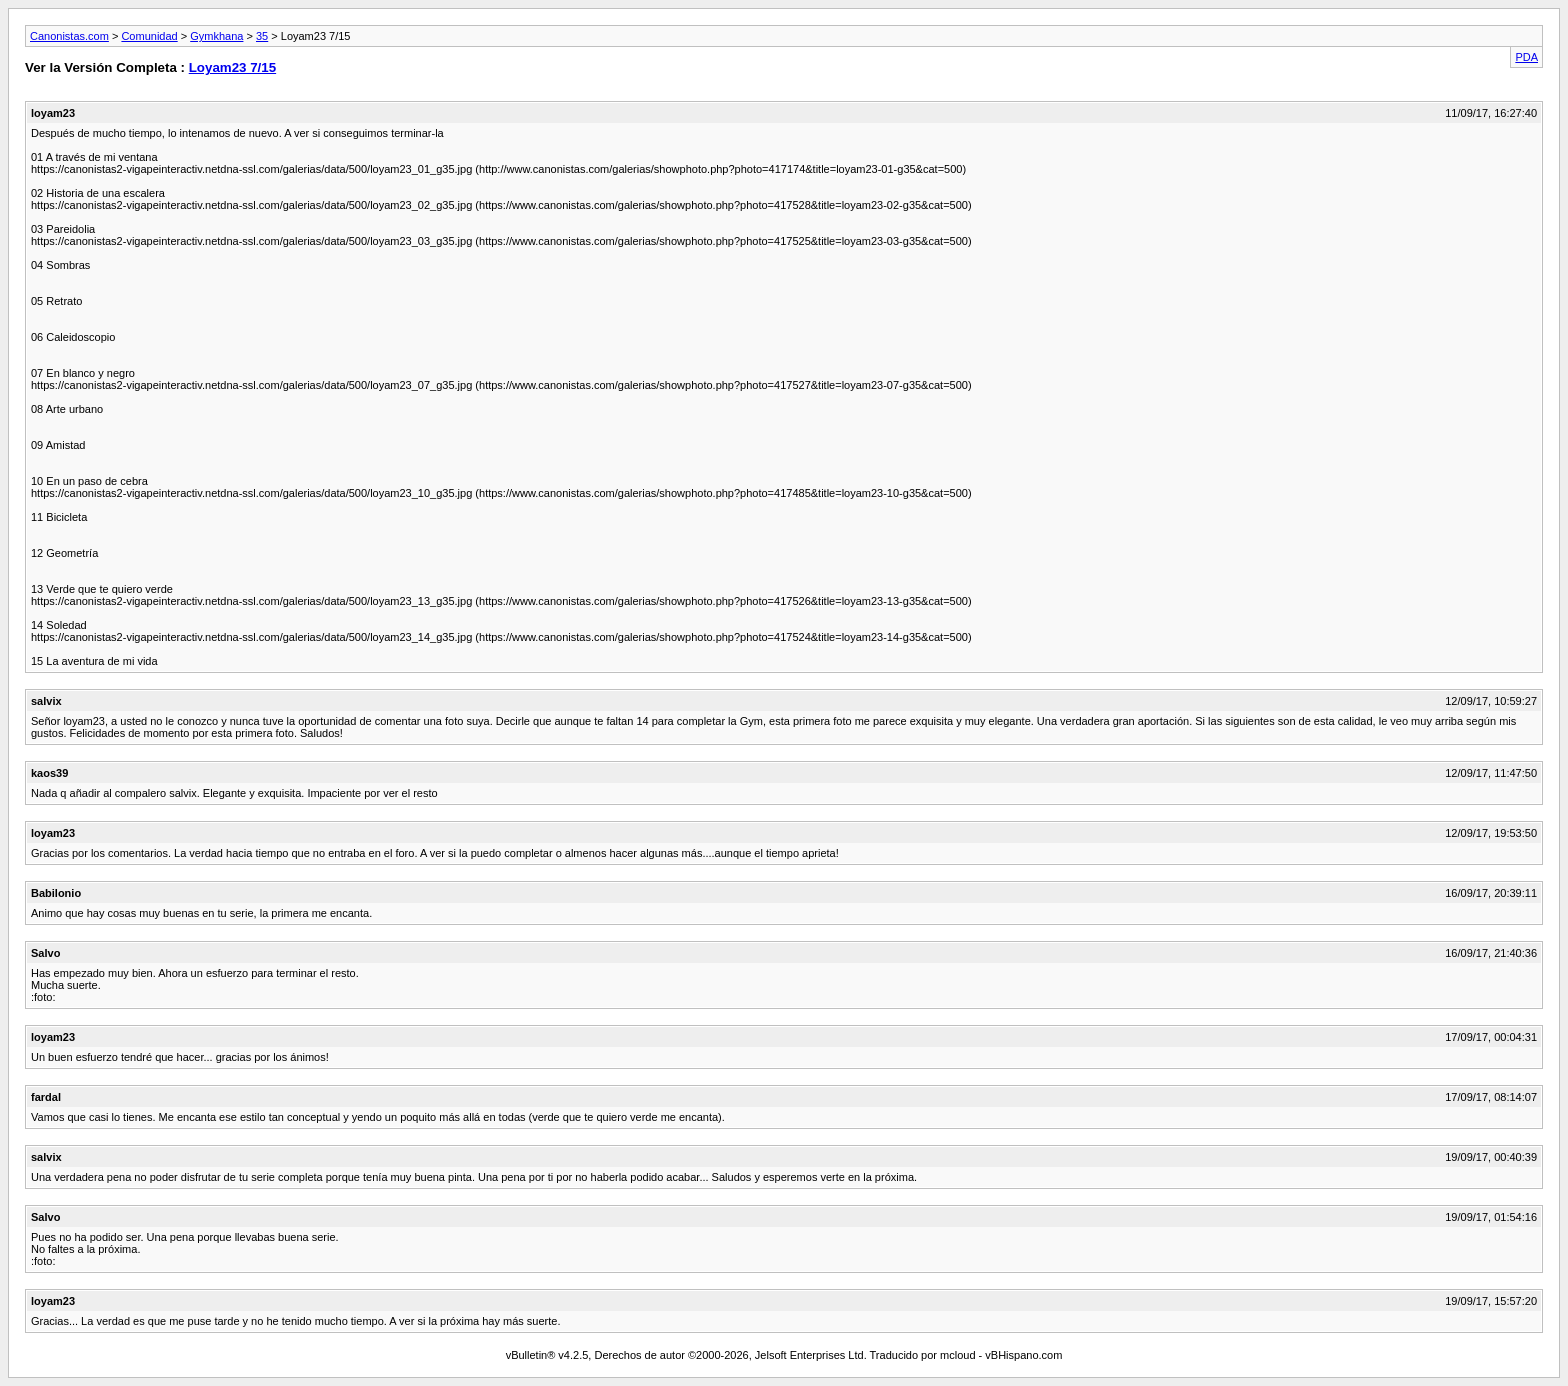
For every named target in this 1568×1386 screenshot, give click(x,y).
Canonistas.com (69, 36)
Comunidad (149, 36)
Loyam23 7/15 (232, 67)
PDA (1526, 57)
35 (262, 36)
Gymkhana (216, 36)
